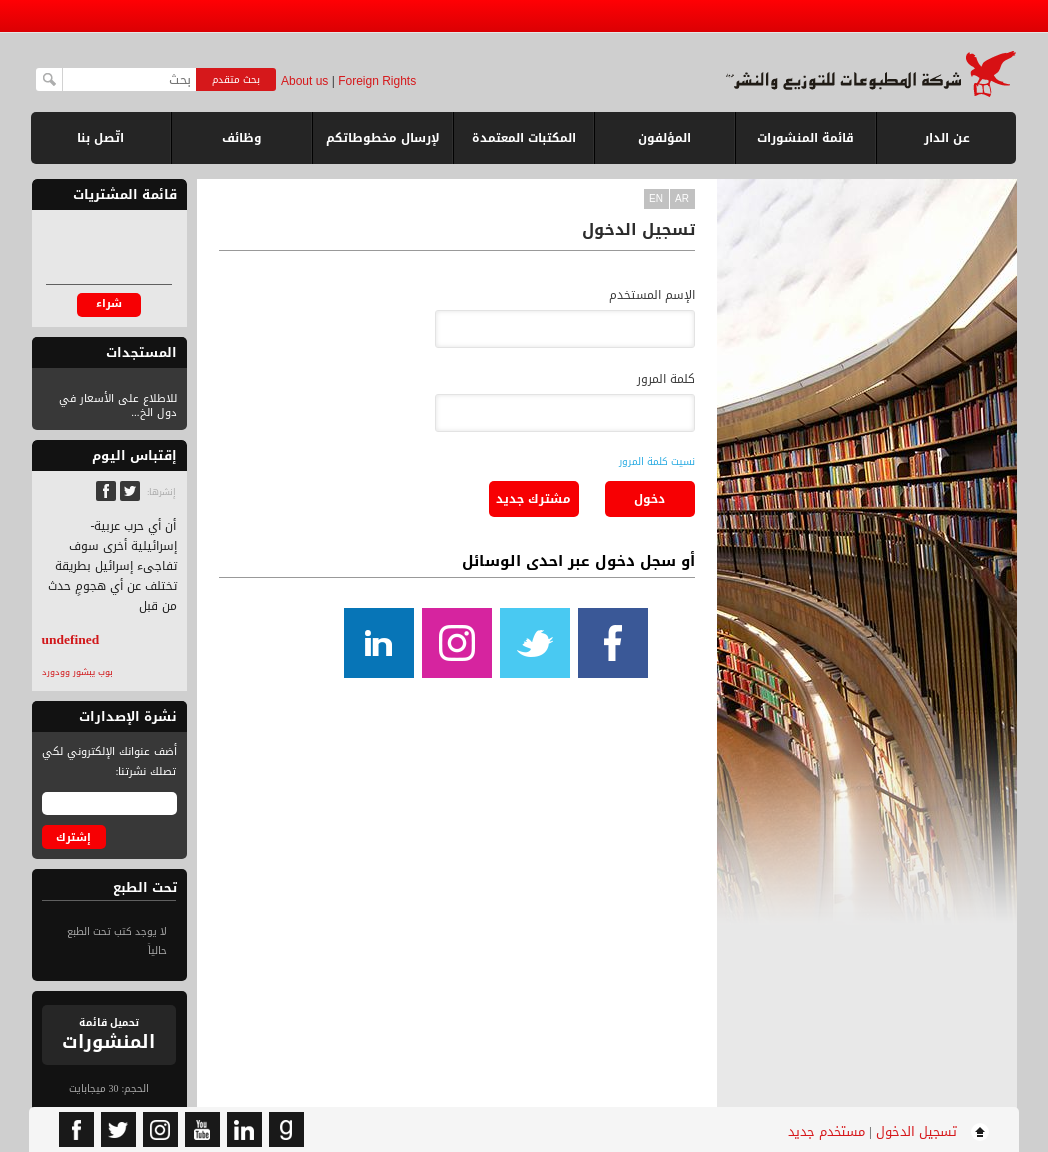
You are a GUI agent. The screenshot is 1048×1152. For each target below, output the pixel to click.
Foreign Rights (377, 81)
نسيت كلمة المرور (657, 461)
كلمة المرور (666, 379)
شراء (109, 303)
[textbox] (129, 79)
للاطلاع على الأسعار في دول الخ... (118, 405)
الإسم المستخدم (652, 295)
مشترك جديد (533, 499)
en (656, 198)
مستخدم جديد (826, 1131)
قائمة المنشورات (805, 145)
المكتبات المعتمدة (524, 138)
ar (682, 198)
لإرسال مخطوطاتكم (383, 138)
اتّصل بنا (100, 138)
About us (304, 81)
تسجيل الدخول (916, 1131)
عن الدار (947, 138)
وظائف (242, 138)
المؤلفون (664, 138)
